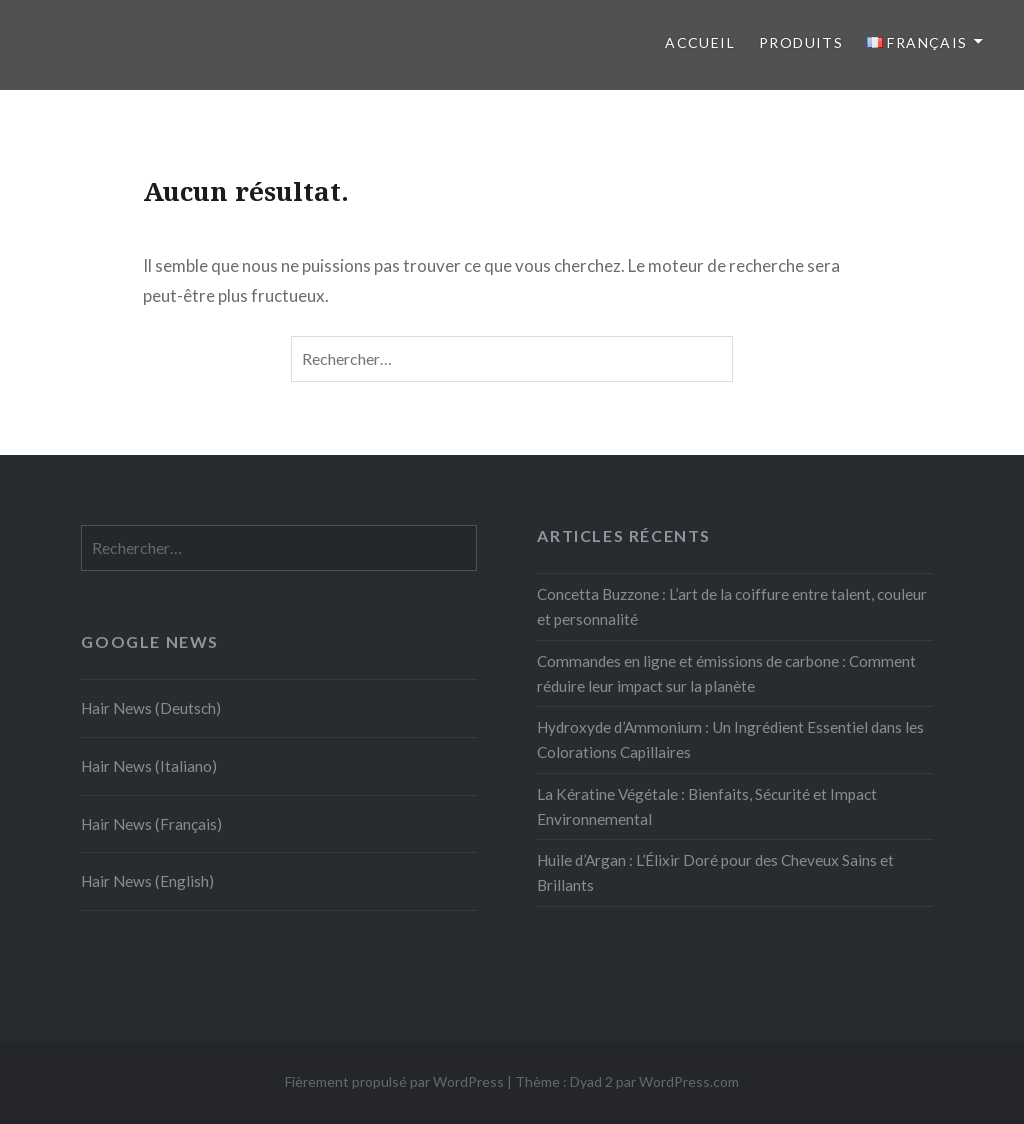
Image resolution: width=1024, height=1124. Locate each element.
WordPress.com (689, 1081)
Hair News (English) (147, 881)
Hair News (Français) (151, 824)
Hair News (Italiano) (149, 766)
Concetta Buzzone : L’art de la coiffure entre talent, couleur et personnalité (732, 606)
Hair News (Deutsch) (151, 708)
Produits (801, 42)
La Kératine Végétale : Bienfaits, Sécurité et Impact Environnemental (707, 806)
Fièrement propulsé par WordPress (394, 1081)
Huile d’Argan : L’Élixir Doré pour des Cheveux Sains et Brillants (715, 872)
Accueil (700, 42)
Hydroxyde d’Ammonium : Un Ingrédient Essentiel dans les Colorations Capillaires (730, 739)
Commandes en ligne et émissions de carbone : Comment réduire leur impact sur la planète (726, 673)
